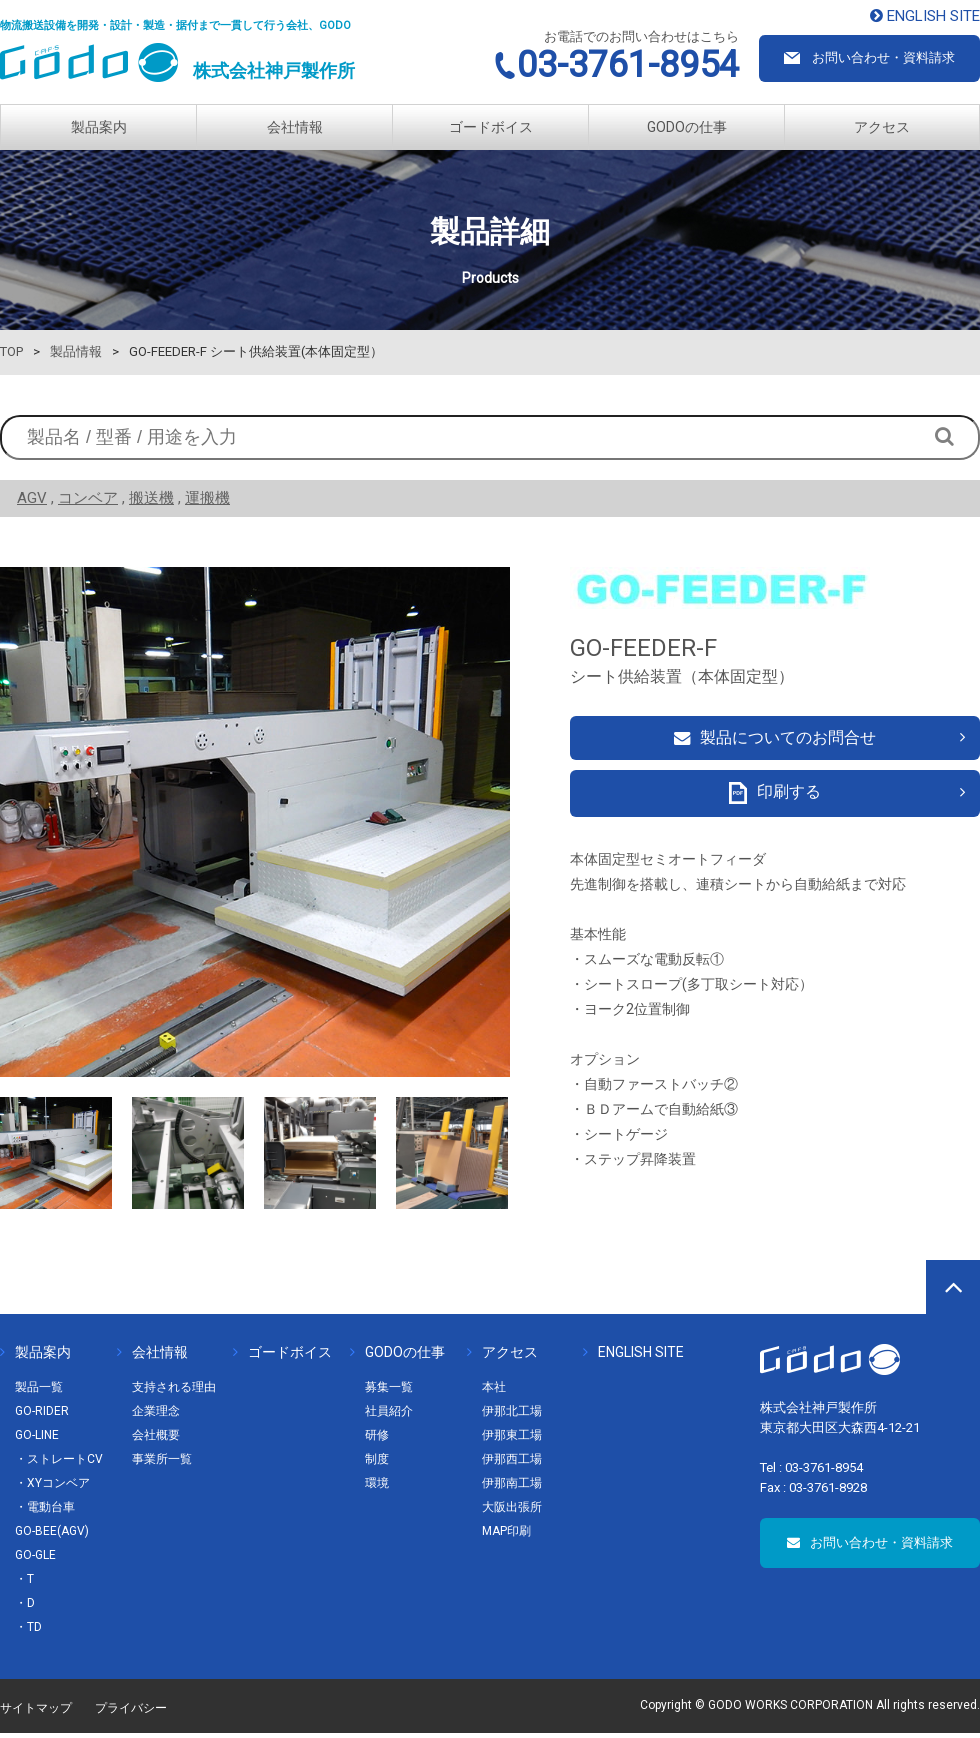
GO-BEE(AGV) (52, 1536)
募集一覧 (389, 1392)
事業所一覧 (162, 1464)
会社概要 (156, 1440)
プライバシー (131, 1713)
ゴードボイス (491, 127)
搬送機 (151, 498)
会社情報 (295, 127)
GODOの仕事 (687, 127)
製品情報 (76, 351)
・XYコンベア (52, 1488)
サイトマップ (36, 1713)
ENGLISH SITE (633, 1357)
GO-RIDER (42, 1416)
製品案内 (99, 127)
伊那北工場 (512, 1416)
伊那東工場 (512, 1440)
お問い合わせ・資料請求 (870, 1547)
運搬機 (207, 498)
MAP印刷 (506, 1536)
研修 (377, 1440)
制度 (377, 1464)
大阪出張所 (512, 1512)
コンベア (88, 498)
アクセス (882, 127)
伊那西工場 (512, 1464)
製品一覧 (39, 1392)
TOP (11, 351)
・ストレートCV (59, 1464)
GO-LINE (37, 1440)
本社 (494, 1392)
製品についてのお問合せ (775, 740)
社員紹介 (389, 1416)
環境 (377, 1488)
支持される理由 (174, 1392)
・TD (28, 1632)
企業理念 (156, 1416)
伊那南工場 (512, 1488)
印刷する (775, 802)
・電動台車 (45, 1512)
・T (24, 1584)
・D (25, 1608)
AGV (32, 498)
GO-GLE (35, 1560)
